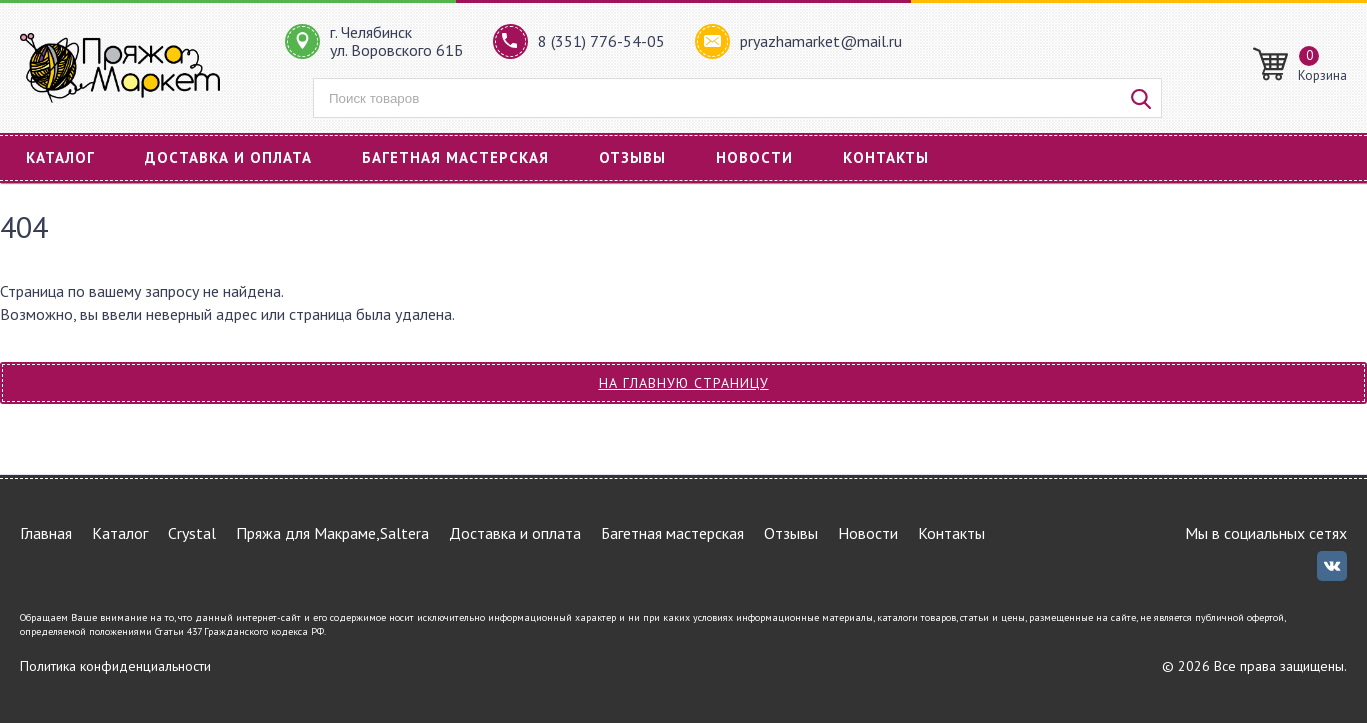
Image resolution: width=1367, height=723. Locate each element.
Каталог (60, 157)
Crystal (192, 533)
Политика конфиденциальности (115, 666)
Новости (754, 157)
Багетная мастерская (455, 157)
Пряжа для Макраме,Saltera (332, 533)
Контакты (886, 157)
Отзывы (632, 157)
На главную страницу (684, 383)
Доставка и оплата (228, 157)
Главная (46, 533)
